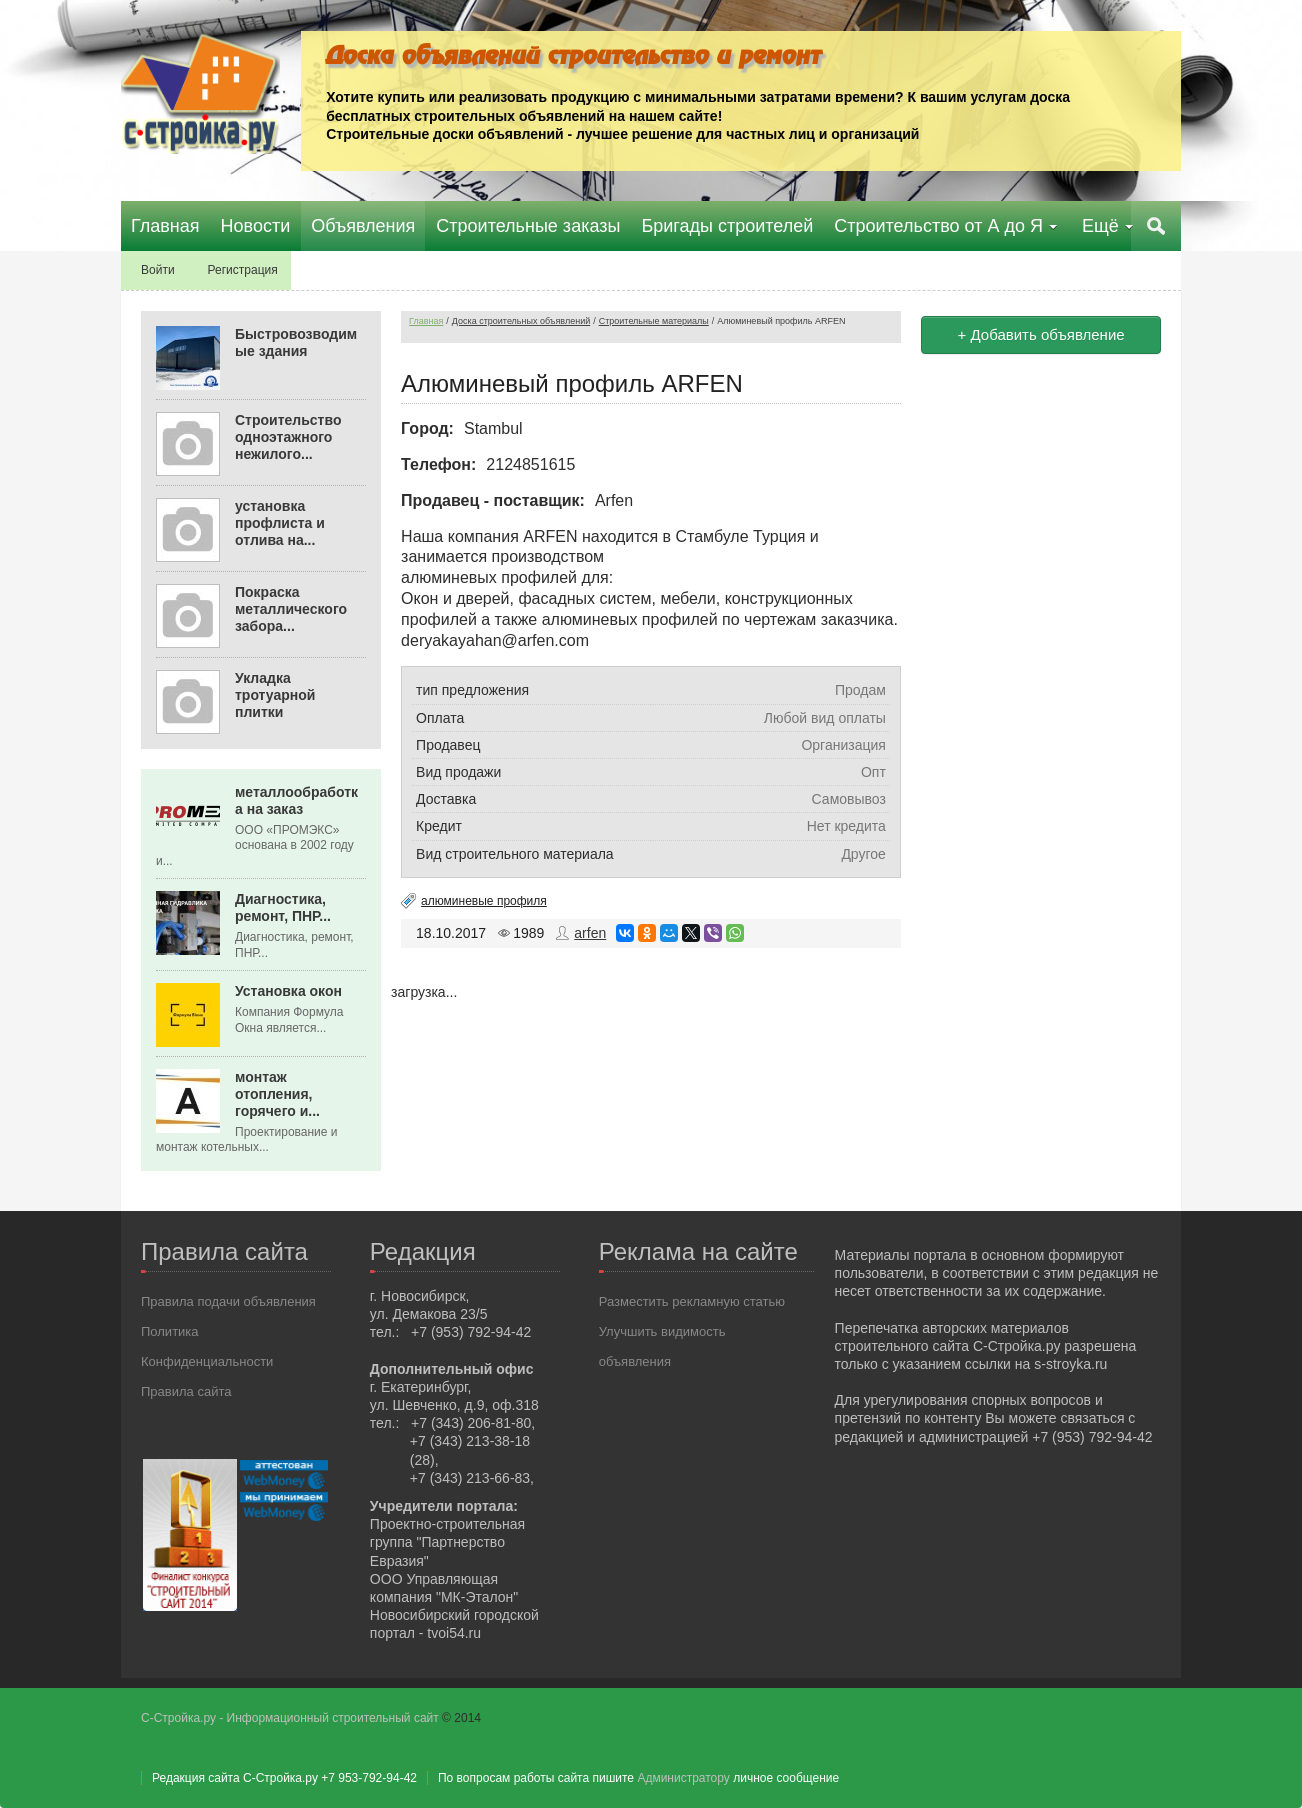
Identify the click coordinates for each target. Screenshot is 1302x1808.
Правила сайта (186, 1391)
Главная (426, 321)
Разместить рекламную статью (692, 1301)
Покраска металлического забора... (291, 609)
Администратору (683, 1778)
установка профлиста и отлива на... (280, 523)
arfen (590, 933)
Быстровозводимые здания (296, 342)
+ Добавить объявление (1041, 334)
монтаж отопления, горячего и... (277, 1094)
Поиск (1156, 226)
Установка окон (288, 991)
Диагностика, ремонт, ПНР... (283, 907)
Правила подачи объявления (228, 1301)
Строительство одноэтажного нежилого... (288, 437)
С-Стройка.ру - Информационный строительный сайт (291, 1718)
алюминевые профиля (484, 901)
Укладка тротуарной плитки (275, 695)
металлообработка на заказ (296, 800)
